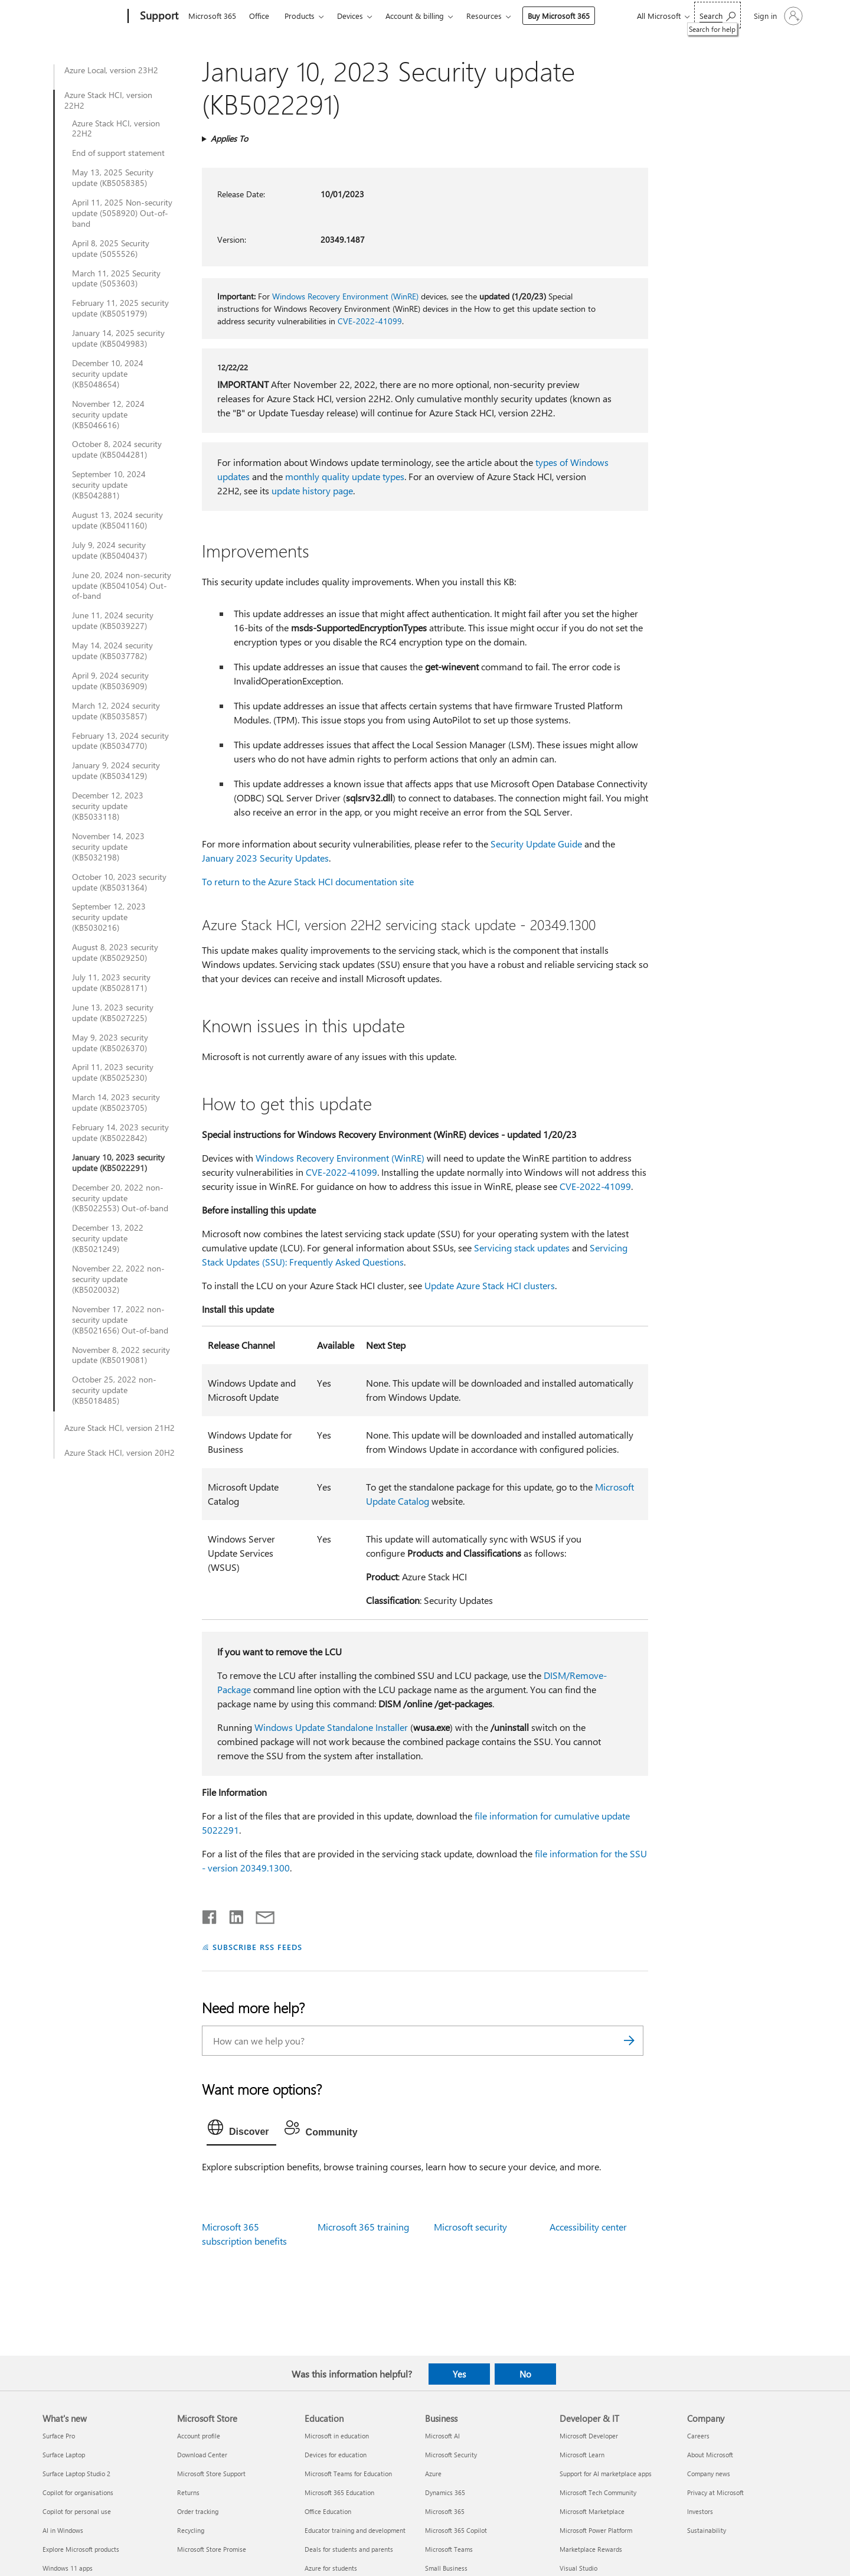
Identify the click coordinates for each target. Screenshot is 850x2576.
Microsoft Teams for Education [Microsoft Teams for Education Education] (348, 2473)
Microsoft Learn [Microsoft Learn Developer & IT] (582, 2454)
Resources (484, 16)
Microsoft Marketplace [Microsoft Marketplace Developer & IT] (592, 2511)
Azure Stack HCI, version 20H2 (119, 1452)
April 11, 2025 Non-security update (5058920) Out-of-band (122, 213)
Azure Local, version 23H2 (111, 70)
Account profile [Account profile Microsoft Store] (198, 2435)
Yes (459, 2374)
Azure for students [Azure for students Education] (331, 2568)
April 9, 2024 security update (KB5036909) (110, 681)
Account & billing (414, 16)
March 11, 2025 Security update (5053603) (116, 278)
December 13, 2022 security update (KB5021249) (107, 1238)
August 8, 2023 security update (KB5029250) (115, 952)
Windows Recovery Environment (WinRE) (345, 296)
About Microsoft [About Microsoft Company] (710, 2454)
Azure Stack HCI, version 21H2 (119, 1428)
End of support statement (118, 153)
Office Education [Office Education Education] (328, 2511)
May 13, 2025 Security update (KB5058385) (112, 177)
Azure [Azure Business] (433, 2473)
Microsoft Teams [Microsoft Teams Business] (449, 2549)
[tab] (241, 2130)
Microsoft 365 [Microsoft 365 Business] (445, 2511)
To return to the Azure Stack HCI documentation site (308, 881)
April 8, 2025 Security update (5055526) (110, 248)
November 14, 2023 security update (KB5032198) (108, 847)
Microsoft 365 (212, 16)
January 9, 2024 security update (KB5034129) (116, 770)
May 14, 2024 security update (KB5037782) (112, 650)
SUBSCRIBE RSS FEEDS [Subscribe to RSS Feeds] (257, 1947)
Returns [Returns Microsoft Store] (188, 2492)
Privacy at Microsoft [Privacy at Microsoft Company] (715, 2492)
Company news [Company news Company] (708, 2473)
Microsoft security (470, 2226)
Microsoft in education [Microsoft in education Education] (337, 2435)
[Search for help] (717, 15)
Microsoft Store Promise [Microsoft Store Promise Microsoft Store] (211, 2549)
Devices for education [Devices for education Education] (336, 2454)
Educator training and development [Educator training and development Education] (355, 2530)
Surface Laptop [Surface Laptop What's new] (63, 2454)
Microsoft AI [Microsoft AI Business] (442, 2435)
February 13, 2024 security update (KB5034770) (120, 741)
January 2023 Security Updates (265, 858)
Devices (350, 16)
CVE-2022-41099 (370, 321)
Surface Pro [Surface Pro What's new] (58, 2435)
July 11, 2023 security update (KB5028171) (111, 982)
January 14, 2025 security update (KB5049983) (118, 338)
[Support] (158, 16)
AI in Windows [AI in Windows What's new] (62, 2530)
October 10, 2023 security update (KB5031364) (119, 882)
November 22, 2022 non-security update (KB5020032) (118, 1279)
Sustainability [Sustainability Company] (706, 2530)
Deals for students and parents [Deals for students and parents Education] (349, 2549)
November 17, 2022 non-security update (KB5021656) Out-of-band (120, 1320)
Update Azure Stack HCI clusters (489, 1285)
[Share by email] (259, 1914)
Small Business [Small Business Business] (446, 2568)
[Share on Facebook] (210, 1914)
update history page (312, 490)
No (525, 2374)
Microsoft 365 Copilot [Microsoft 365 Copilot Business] (456, 2530)
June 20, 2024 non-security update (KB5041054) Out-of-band (121, 586)
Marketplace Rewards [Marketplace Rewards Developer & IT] (591, 2549)
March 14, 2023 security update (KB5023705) (116, 1102)
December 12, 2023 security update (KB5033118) (107, 806)
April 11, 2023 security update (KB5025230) (112, 1072)
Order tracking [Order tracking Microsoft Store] (197, 2511)
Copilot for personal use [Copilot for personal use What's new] (76, 2511)
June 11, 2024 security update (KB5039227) (112, 620)
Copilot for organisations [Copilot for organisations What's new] (77, 2492)
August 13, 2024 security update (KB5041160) (117, 520)
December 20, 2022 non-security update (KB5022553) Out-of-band (120, 1198)
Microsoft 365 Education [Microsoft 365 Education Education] (339, 2492)
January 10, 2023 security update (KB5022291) (118, 1162)
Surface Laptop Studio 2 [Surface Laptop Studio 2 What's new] (76, 2473)
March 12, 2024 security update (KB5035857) (116, 711)
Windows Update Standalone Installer (331, 1727)
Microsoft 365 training (363, 2226)
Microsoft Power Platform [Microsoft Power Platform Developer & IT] (596, 2530)
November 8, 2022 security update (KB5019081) (121, 1355)
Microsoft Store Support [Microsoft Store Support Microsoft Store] (211, 2473)
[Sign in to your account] (777, 16)
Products (300, 16)
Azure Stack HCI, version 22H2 (108, 100)
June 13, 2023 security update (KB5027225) (112, 1012)
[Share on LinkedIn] (231, 1914)
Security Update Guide (536, 843)
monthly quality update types (344, 476)
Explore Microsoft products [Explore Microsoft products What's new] (80, 2549)
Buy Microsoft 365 (559, 16)
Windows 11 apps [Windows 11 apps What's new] (67, 2568)
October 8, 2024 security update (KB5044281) (117, 449)
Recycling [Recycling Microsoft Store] (190, 2530)
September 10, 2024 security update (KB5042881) (109, 485)
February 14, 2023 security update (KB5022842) (120, 1132)
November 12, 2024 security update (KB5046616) (108, 415)
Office (259, 16)
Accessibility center (588, 2226)
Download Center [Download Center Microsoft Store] (202, 2454)
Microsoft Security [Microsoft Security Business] (451, 2454)
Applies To (229, 138)
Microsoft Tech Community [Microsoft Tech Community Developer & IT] (598, 2492)
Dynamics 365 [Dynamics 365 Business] (445, 2492)
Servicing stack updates (522, 1247)
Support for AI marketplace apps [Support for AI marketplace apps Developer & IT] (606, 2473)
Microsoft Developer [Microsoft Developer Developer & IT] (589, 2435)
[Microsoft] (82, 16)
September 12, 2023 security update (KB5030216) (109, 917)
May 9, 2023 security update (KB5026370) (110, 1043)
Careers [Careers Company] (698, 2435)
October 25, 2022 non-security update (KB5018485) (114, 1390)
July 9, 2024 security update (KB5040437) (109, 550)
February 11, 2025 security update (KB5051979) (120, 308)
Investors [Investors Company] (700, 2511)
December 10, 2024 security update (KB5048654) (107, 374)
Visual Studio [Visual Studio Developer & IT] (578, 2568)
